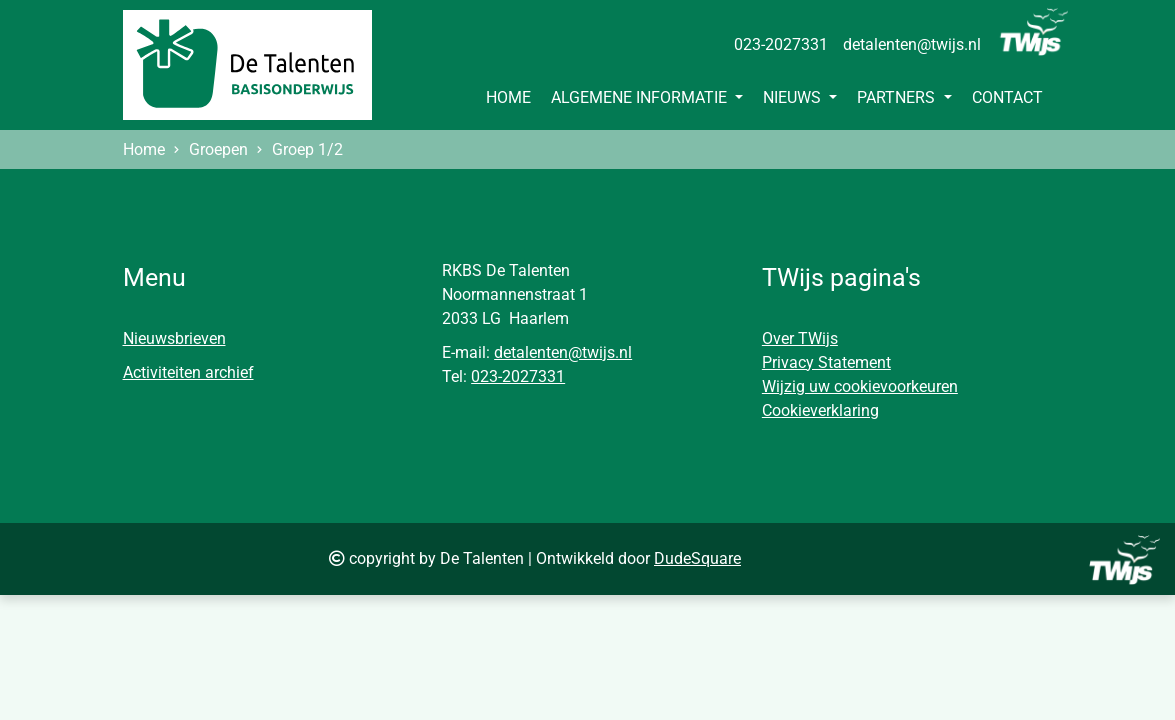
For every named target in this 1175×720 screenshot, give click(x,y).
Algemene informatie (641, 97)
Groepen (218, 149)
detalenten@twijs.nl (912, 44)
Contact (1007, 97)
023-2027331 (781, 44)
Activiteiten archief (188, 372)
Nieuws (794, 97)
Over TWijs (800, 338)
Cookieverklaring (820, 410)
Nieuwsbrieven (174, 338)
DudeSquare (697, 558)
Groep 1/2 (307, 149)
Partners (898, 97)
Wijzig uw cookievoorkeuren (860, 386)
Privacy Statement (826, 362)
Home (508, 97)
